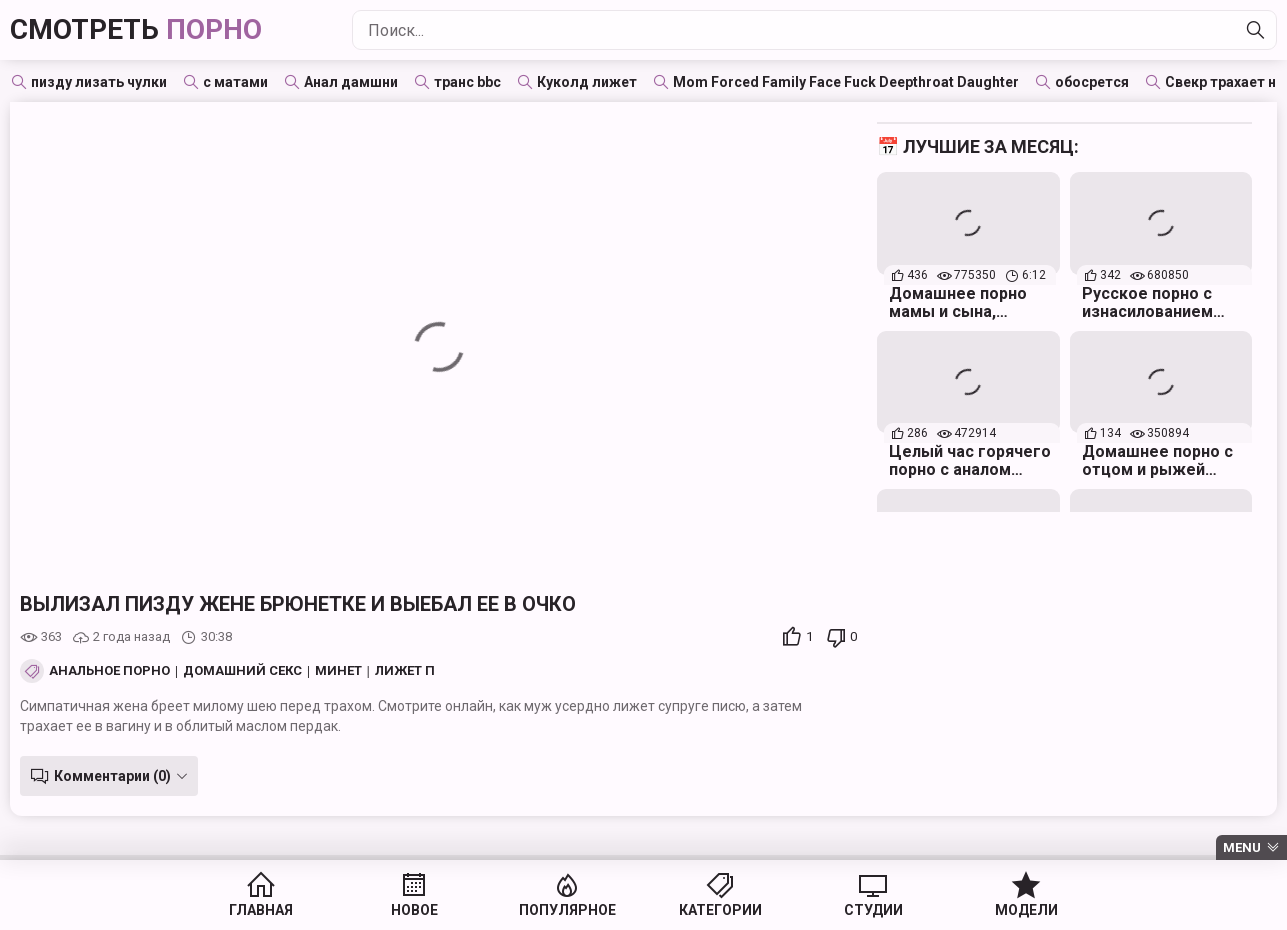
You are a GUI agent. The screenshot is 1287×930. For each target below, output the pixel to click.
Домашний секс (242, 671)
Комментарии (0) (112, 776)
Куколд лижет (587, 82)
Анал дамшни (351, 82)
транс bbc (467, 82)
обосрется (1092, 82)
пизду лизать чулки (99, 82)
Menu (1242, 847)
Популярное (567, 910)
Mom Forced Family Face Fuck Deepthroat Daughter (846, 82)
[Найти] (1256, 30)
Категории (720, 910)
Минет (338, 671)
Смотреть (136, 29)
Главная (261, 910)
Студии (873, 910)
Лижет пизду (424, 671)
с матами (235, 82)
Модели (1026, 910)
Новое (414, 910)
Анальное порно (109, 671)
